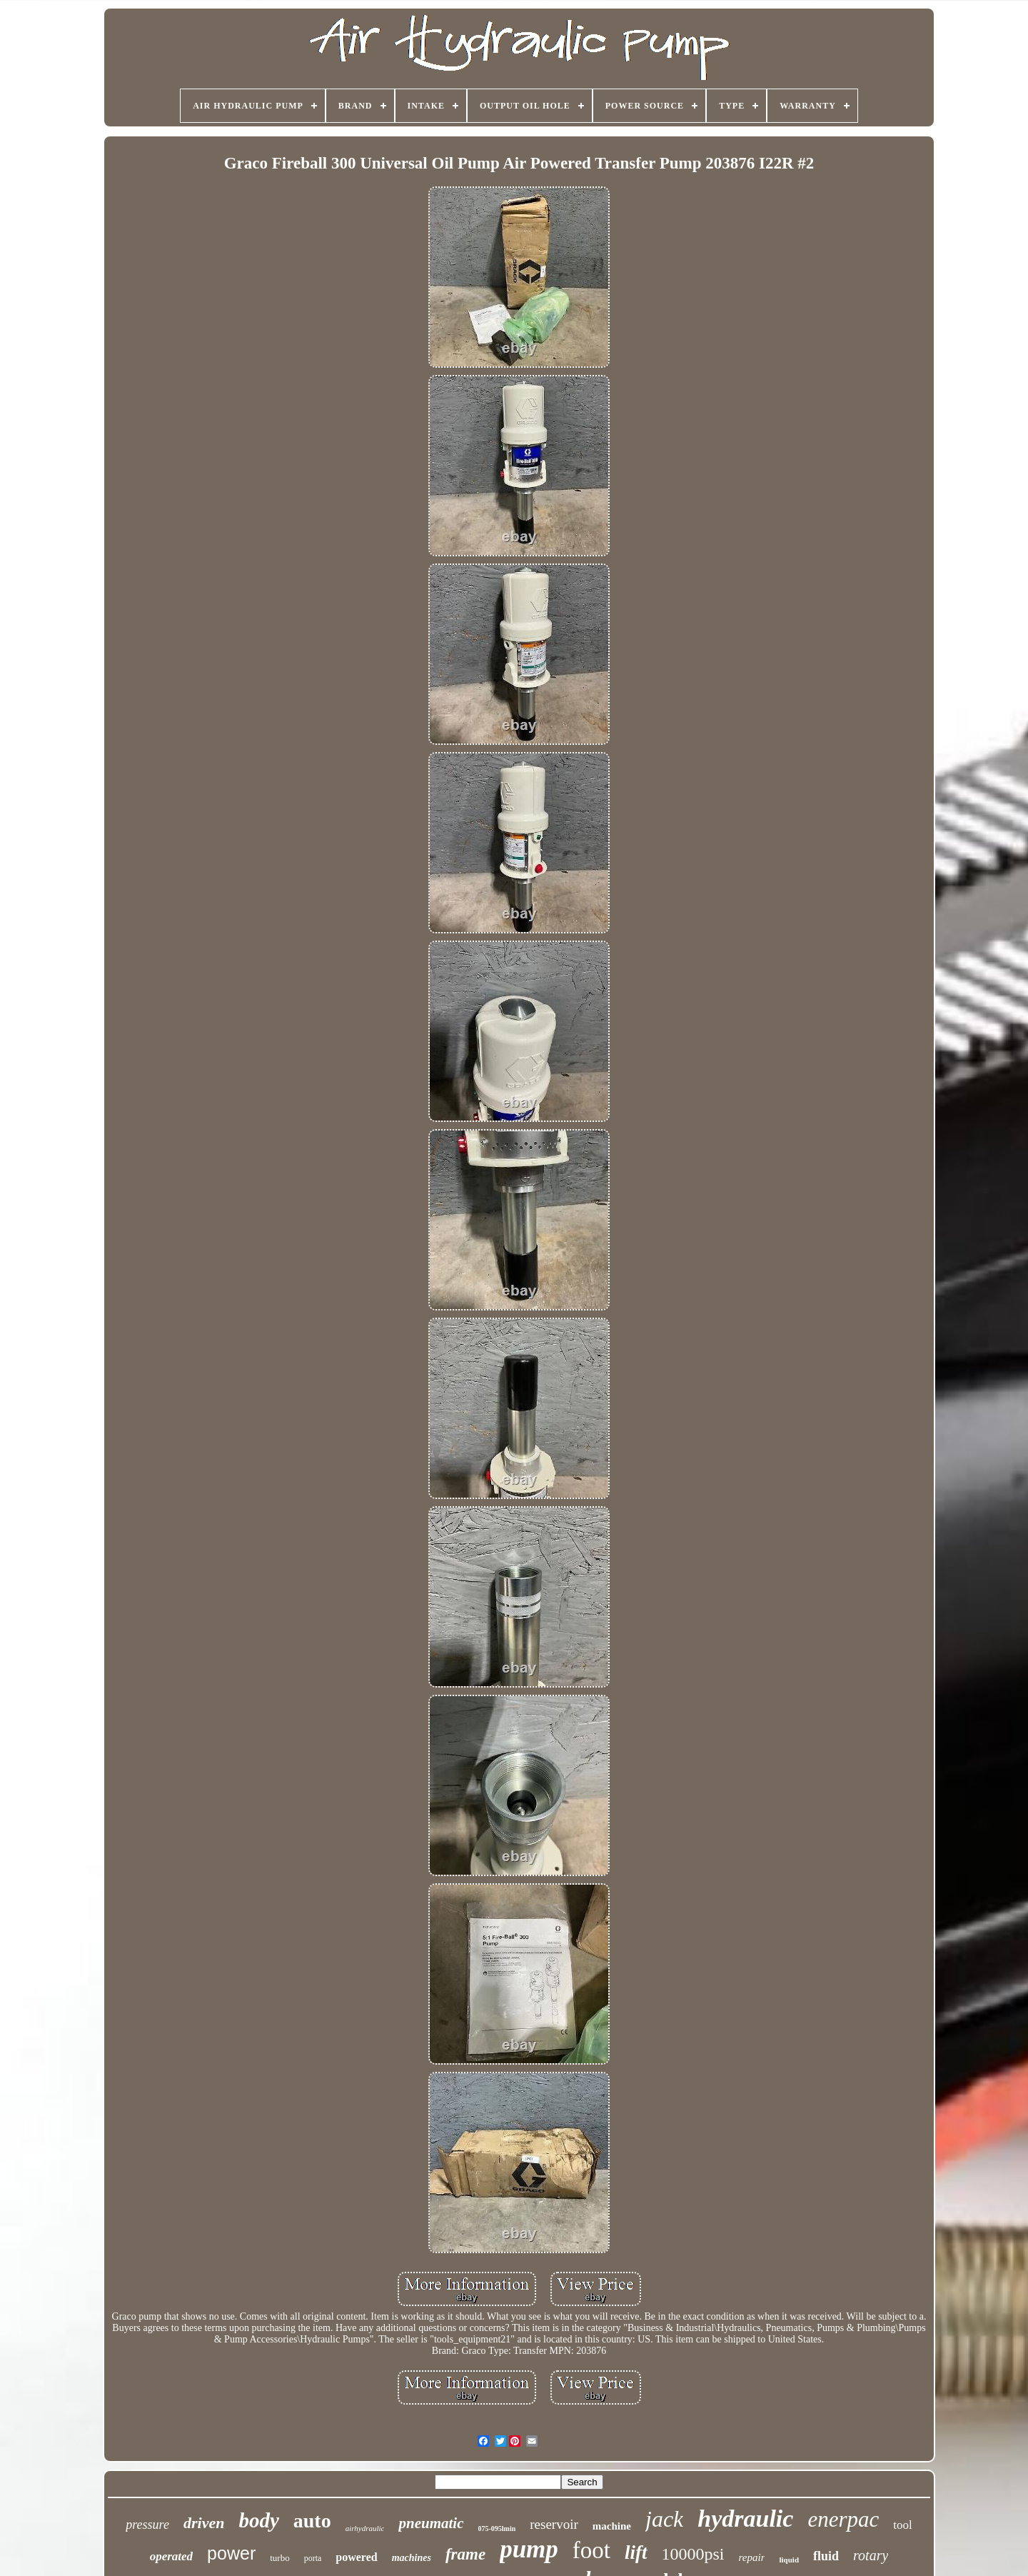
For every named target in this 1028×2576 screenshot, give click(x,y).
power (231, 2553)
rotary (870, 2555)
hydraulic (745, 2518)
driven (203, 2523)
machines (411, 2557)
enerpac (843, 2519)
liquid (789, 2559)
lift (636, 2552)
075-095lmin (497, 2528)
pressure (147, 2524)
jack (664, 2519)
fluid (826, 2556)
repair (752, 2557)
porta (313, 2558)
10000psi (693, 2554)
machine (612, 2526)
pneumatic (430, 2523)
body (258, 2520)
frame (465, 2554)
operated (171, 2556)
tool (902, 2525)
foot (591, 2550)
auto (312, 2521)
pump (529, 2549)
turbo (279, 2557)
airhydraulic (365, 2528)
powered (356, 2557)
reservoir (554, 2524)
